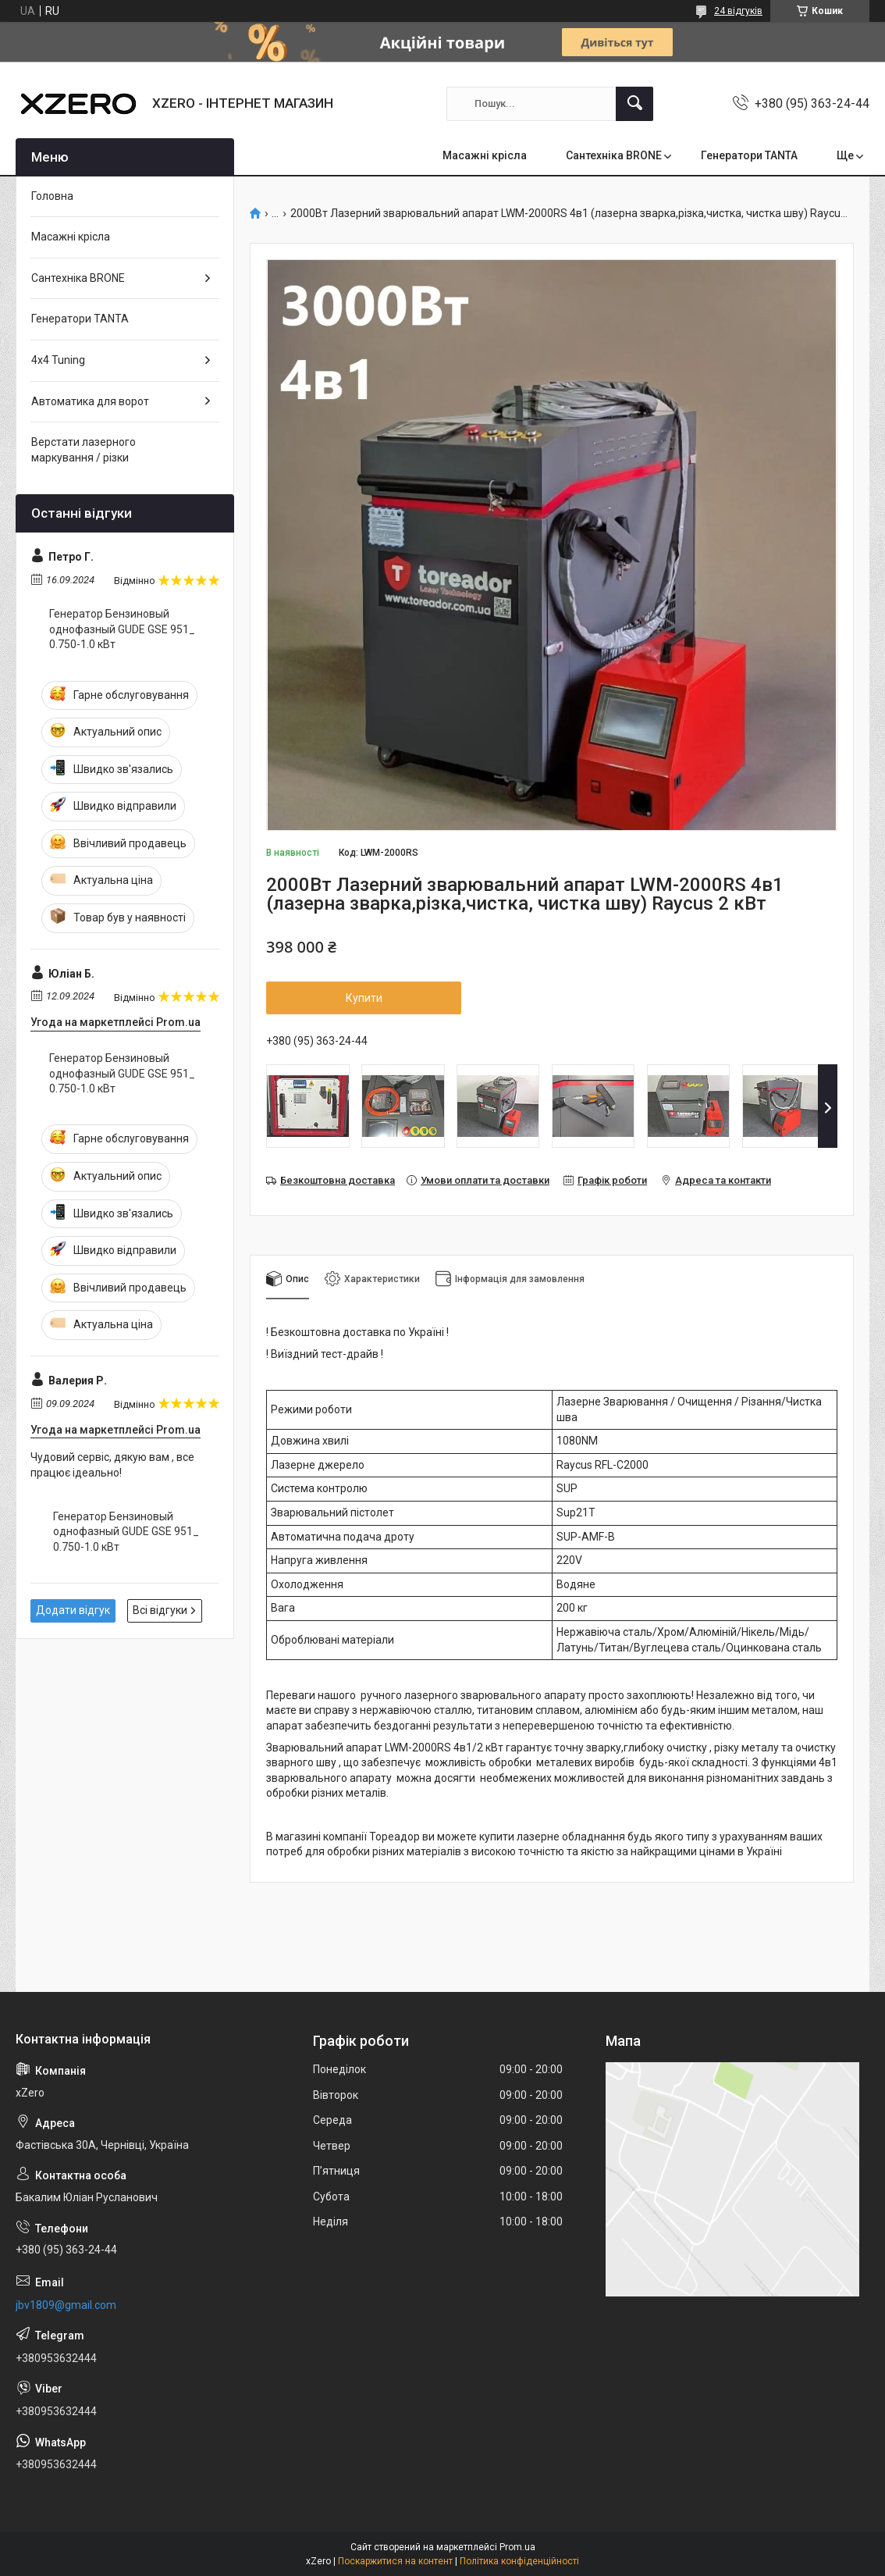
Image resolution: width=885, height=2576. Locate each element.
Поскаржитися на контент (395, 2561)
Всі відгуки (160, 1610)
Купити (364, 998)
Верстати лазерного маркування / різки (83, 450)
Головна (52, 196)
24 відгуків (738, 10)
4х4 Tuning (58, 360)
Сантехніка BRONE (614, 155)
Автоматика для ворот (90, 401)
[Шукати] (634, 104)
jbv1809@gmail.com (66, 2305)
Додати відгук (73, 1610)
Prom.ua (517, 2547)
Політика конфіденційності (519, 2561)
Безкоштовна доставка (337, 1180)
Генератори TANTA (749, 155)
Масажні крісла (484, 155)
